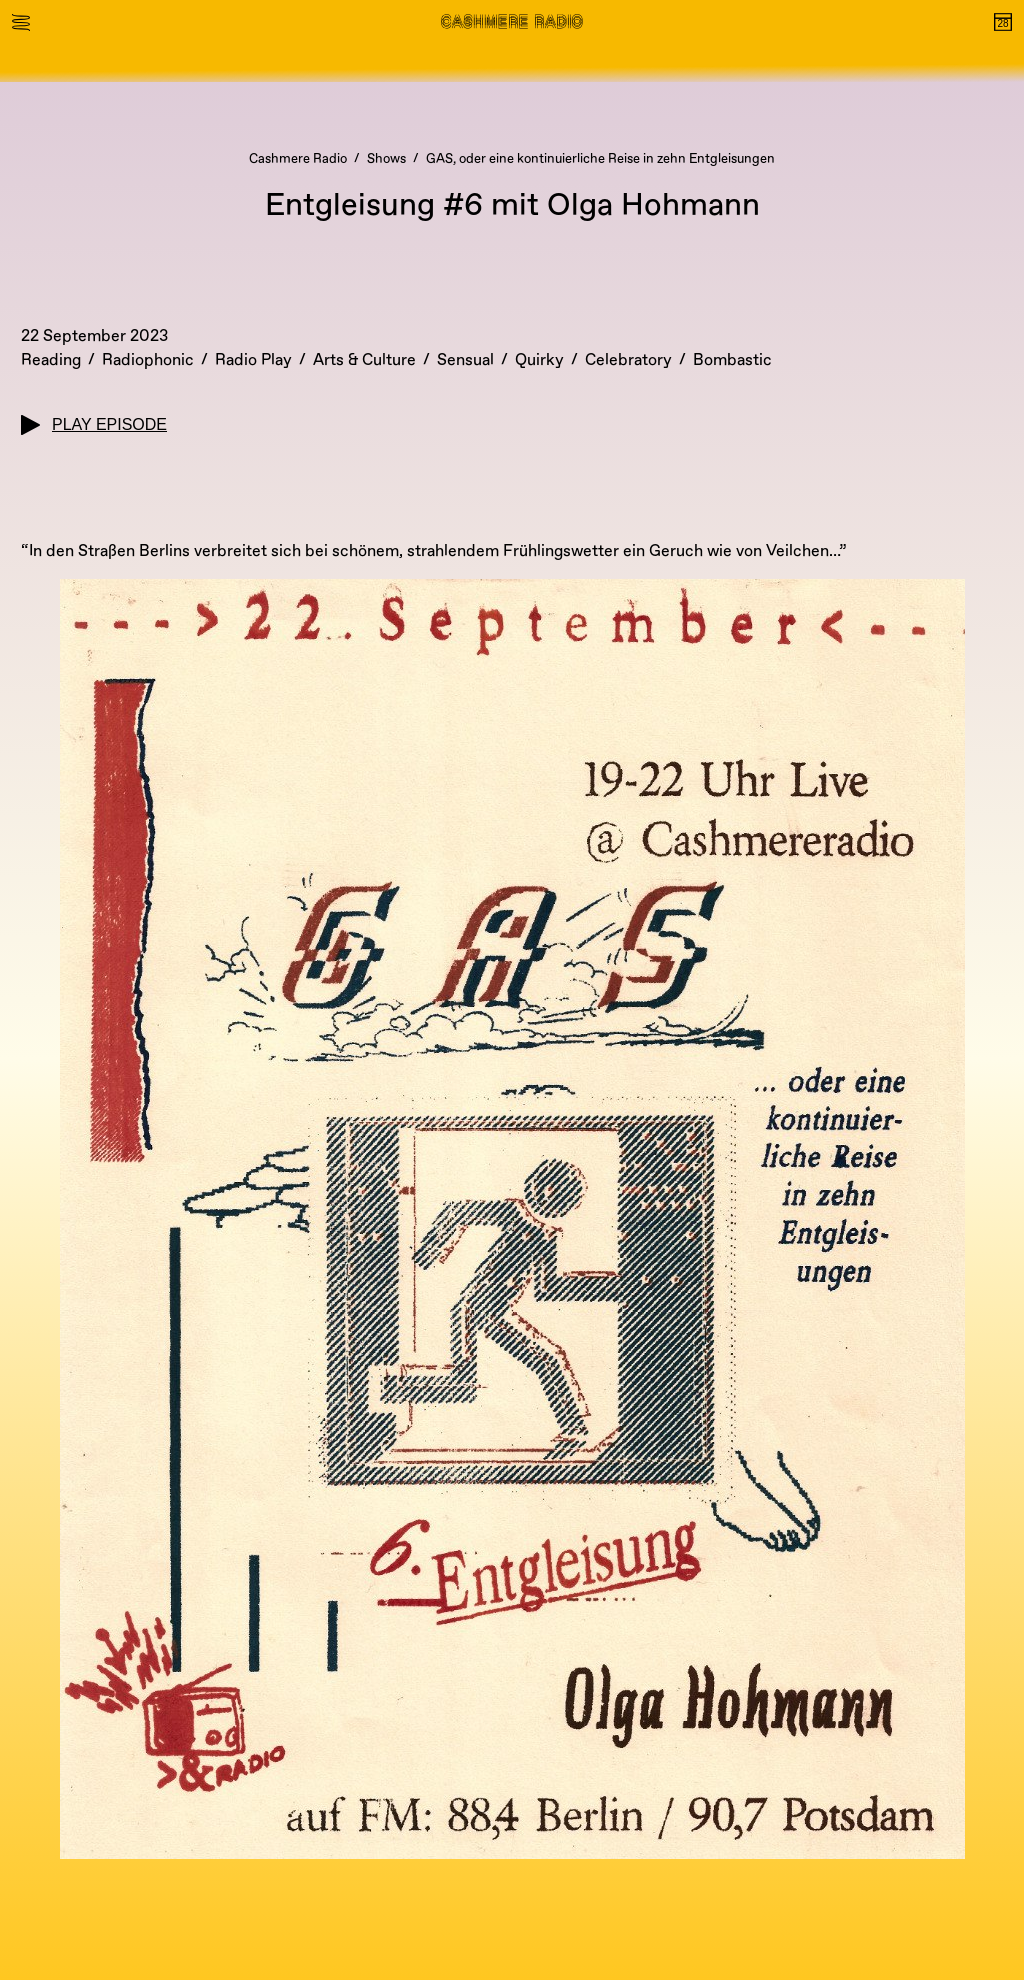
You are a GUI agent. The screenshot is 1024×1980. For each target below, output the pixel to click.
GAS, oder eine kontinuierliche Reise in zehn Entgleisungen (600, 159)
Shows (386, 159)
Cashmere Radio (298, 159)
